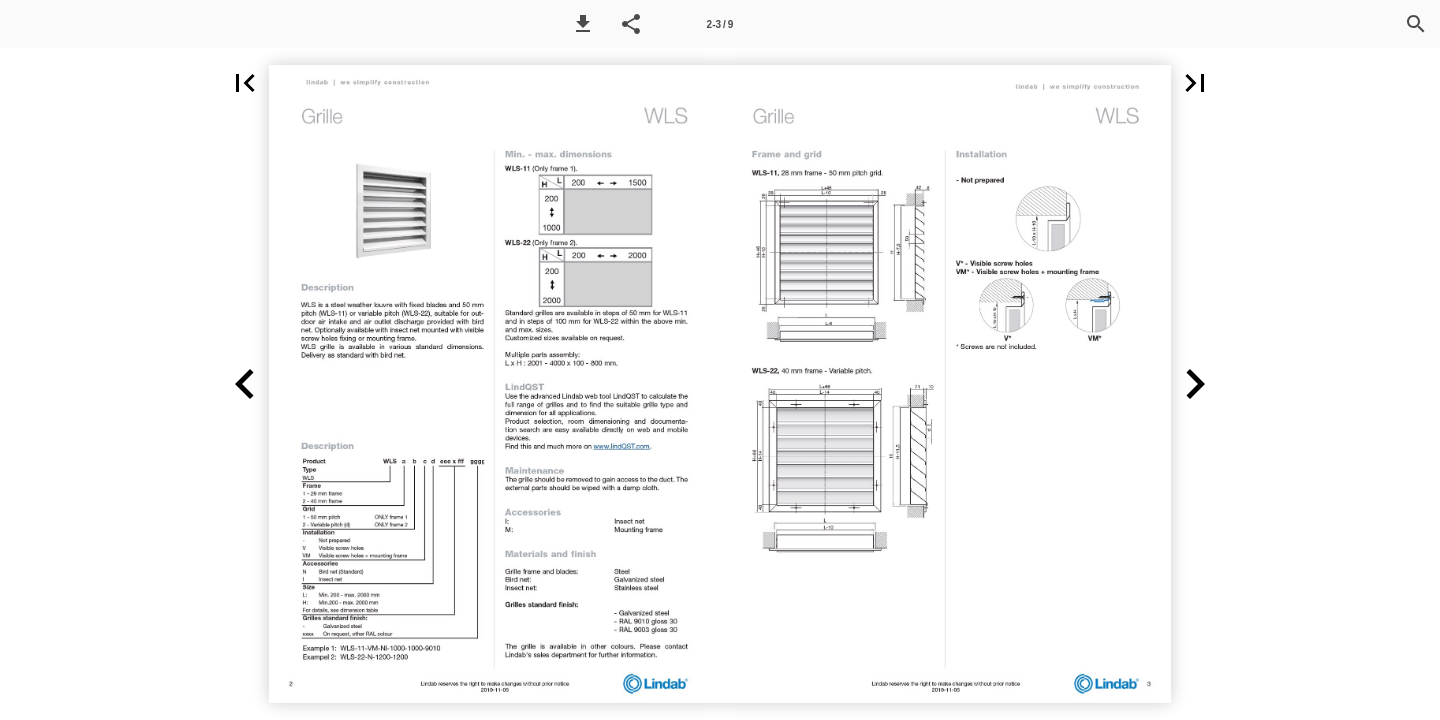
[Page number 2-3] (720, 24)
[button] (583, 24)
